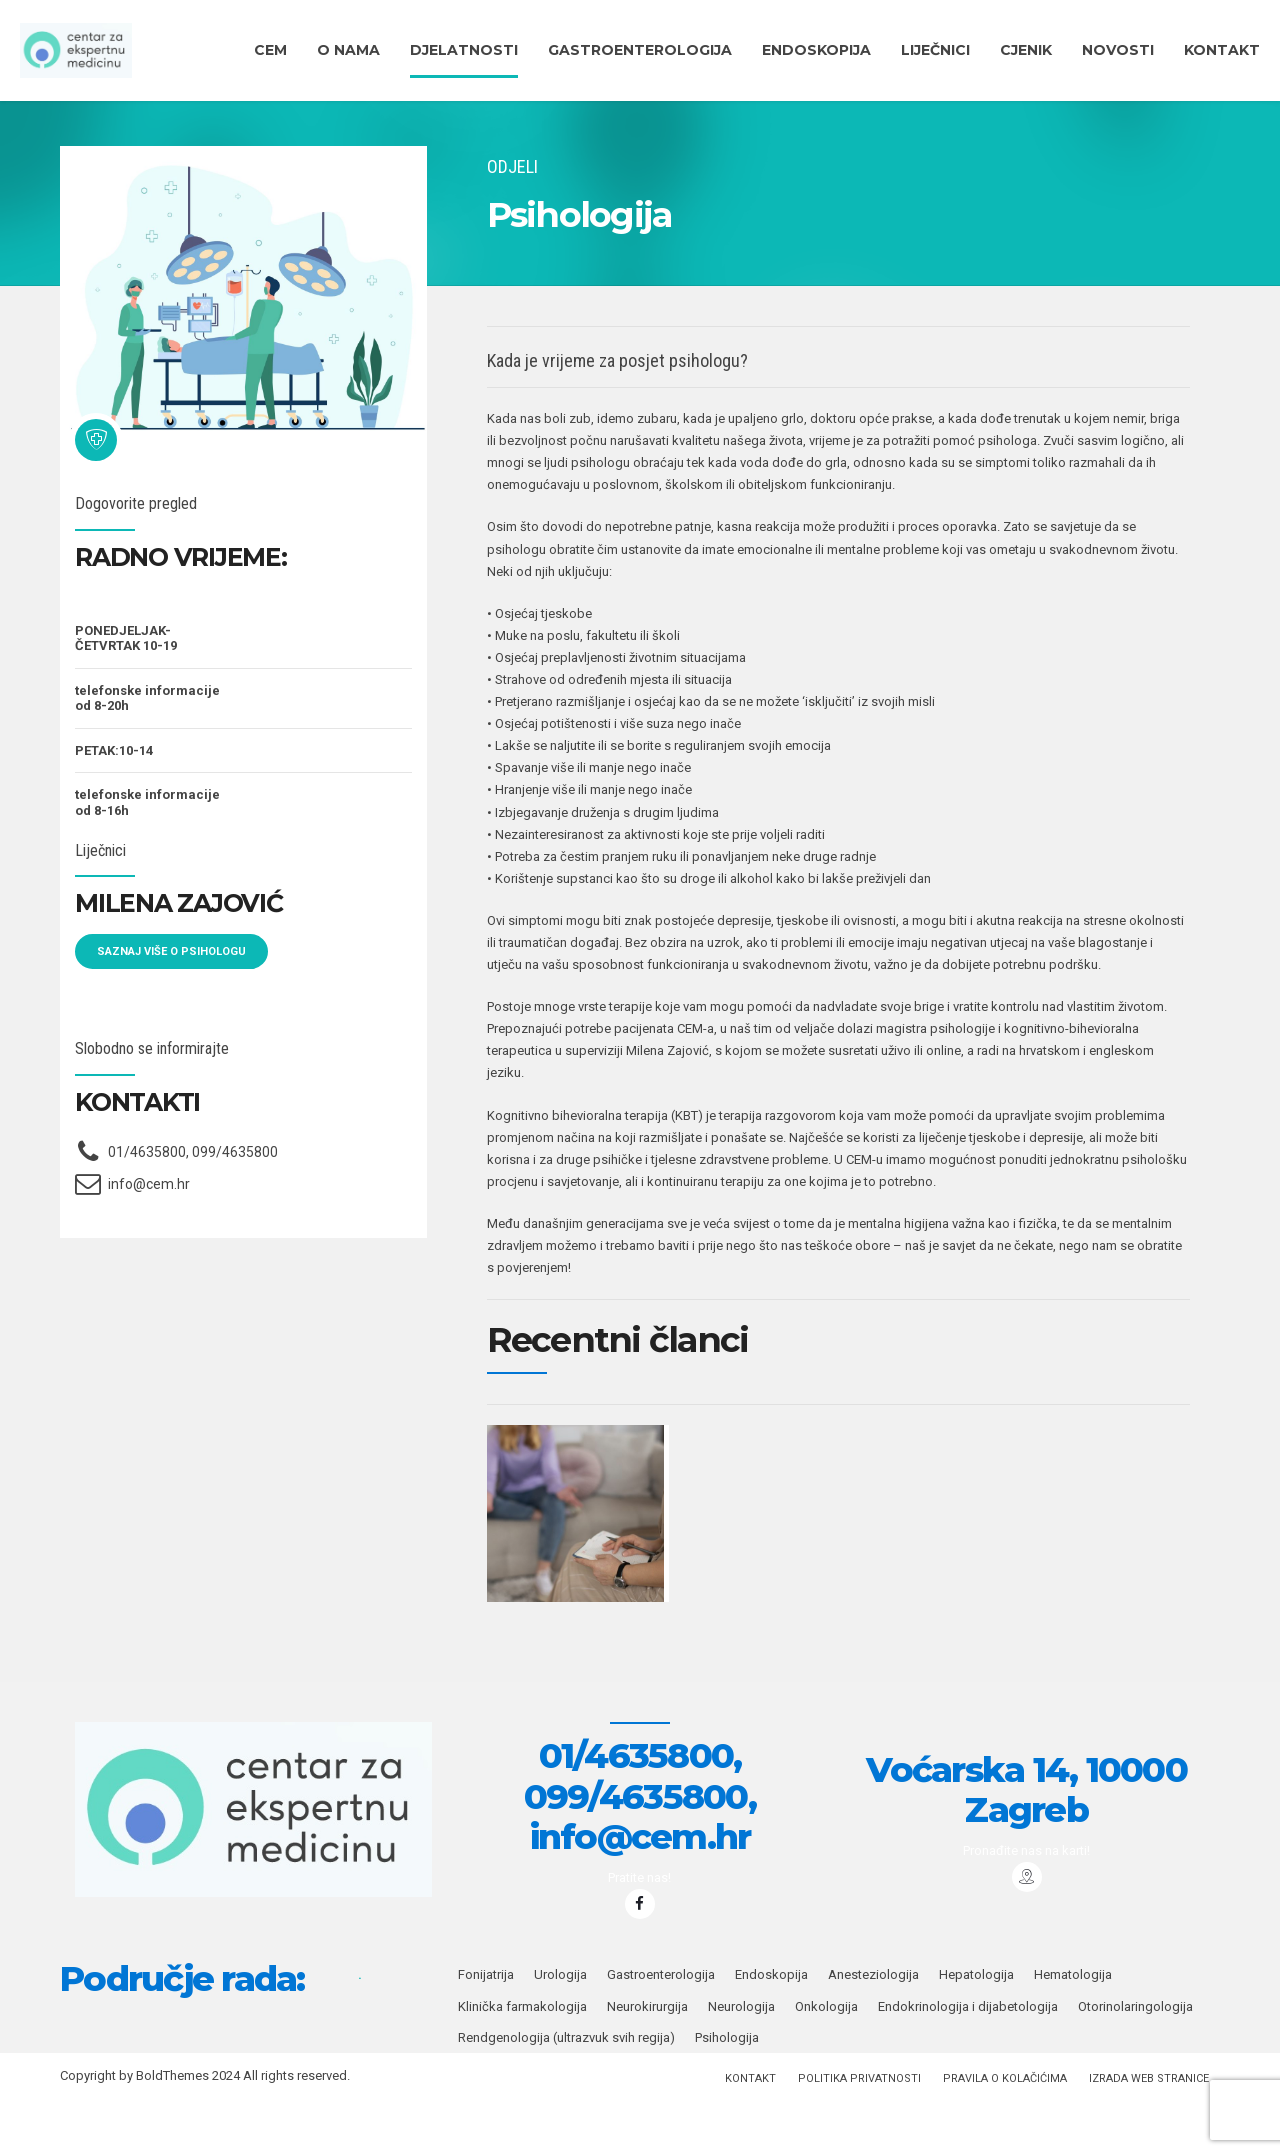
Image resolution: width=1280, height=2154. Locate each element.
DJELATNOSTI (464, 50)
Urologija (560, 2028)
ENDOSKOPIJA (816, 50)
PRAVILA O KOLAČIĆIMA (1005, 2132)
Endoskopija (771, 2028)
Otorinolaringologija (1135, 2060)
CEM (270, 50)
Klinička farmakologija (522, 2060)
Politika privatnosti (859, 2132)
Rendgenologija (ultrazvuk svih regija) (566, 2091)
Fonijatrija (486, 2028)
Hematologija (1073, 2028)
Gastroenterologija (640, 50)
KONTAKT (1222, 50)
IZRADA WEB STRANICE (1149, 2132)
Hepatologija (976, 2028)
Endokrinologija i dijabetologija (968, 2060)
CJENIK (1026, 50)
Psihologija (727, 2091)
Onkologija (826, 2060)
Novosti (1118, 50)
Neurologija (741, 2060)
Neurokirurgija (647, 2060)
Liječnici (935, 50)
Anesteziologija (873, 2028)
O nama (348, 50)
